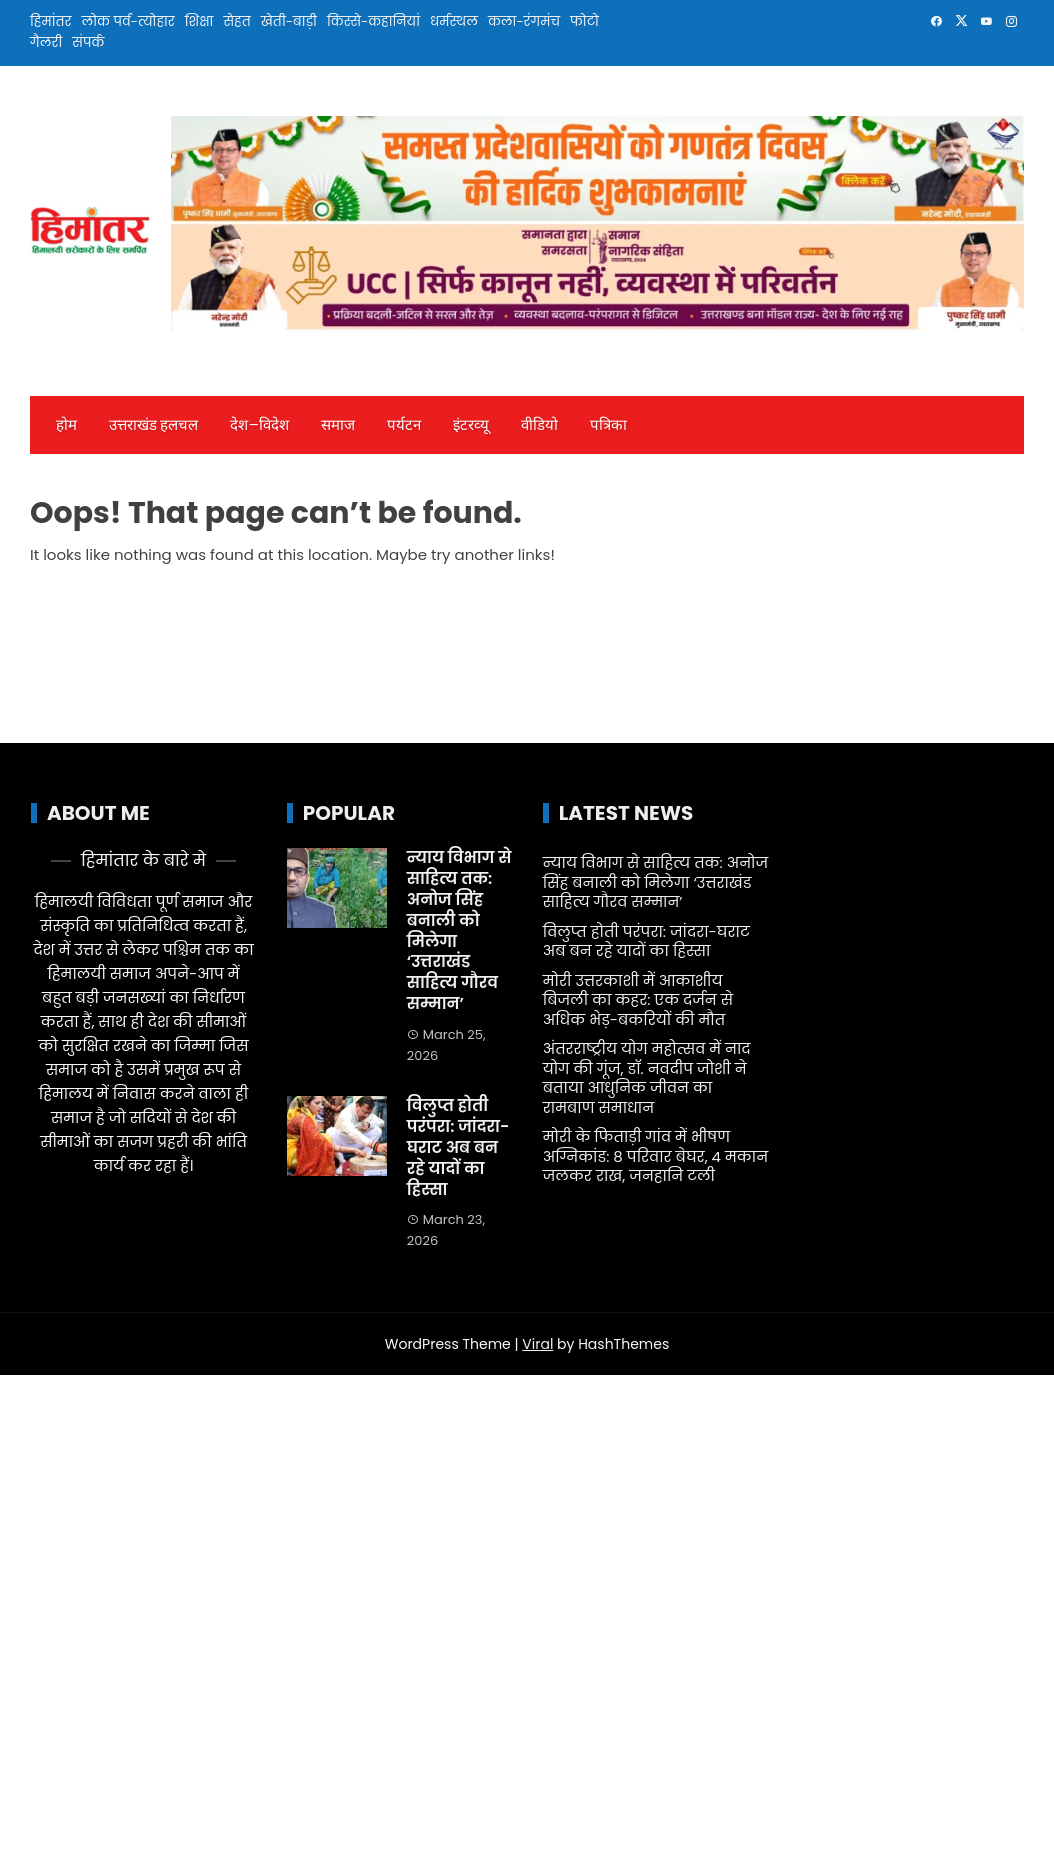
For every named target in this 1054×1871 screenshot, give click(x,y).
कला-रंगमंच (524, 21)
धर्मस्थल (454, 21)
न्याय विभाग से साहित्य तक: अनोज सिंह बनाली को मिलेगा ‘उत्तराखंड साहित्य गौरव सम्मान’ (459, 930)
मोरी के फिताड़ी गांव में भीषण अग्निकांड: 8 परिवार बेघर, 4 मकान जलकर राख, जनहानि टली (655, 1156)
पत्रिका (608, 425)
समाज (338, 425)
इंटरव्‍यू (471, 425)
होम (66, 425)
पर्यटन (404, 425)
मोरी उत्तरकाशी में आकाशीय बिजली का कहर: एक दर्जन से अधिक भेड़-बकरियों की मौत (638, 1000)
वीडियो (539, 425)
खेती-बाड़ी (289, 21)
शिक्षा (199, 21)
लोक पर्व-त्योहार (127, 21)
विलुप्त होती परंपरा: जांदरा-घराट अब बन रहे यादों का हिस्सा (458, 1147)
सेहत (236, 21)
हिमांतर (50, 21)
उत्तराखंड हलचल (153, 425)
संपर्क (88, 42)
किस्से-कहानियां (373, 21)
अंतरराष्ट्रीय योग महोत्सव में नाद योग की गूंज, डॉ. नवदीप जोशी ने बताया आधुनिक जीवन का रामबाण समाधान (647, 1078)
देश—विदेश (259, 425)
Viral (537, 1344)
